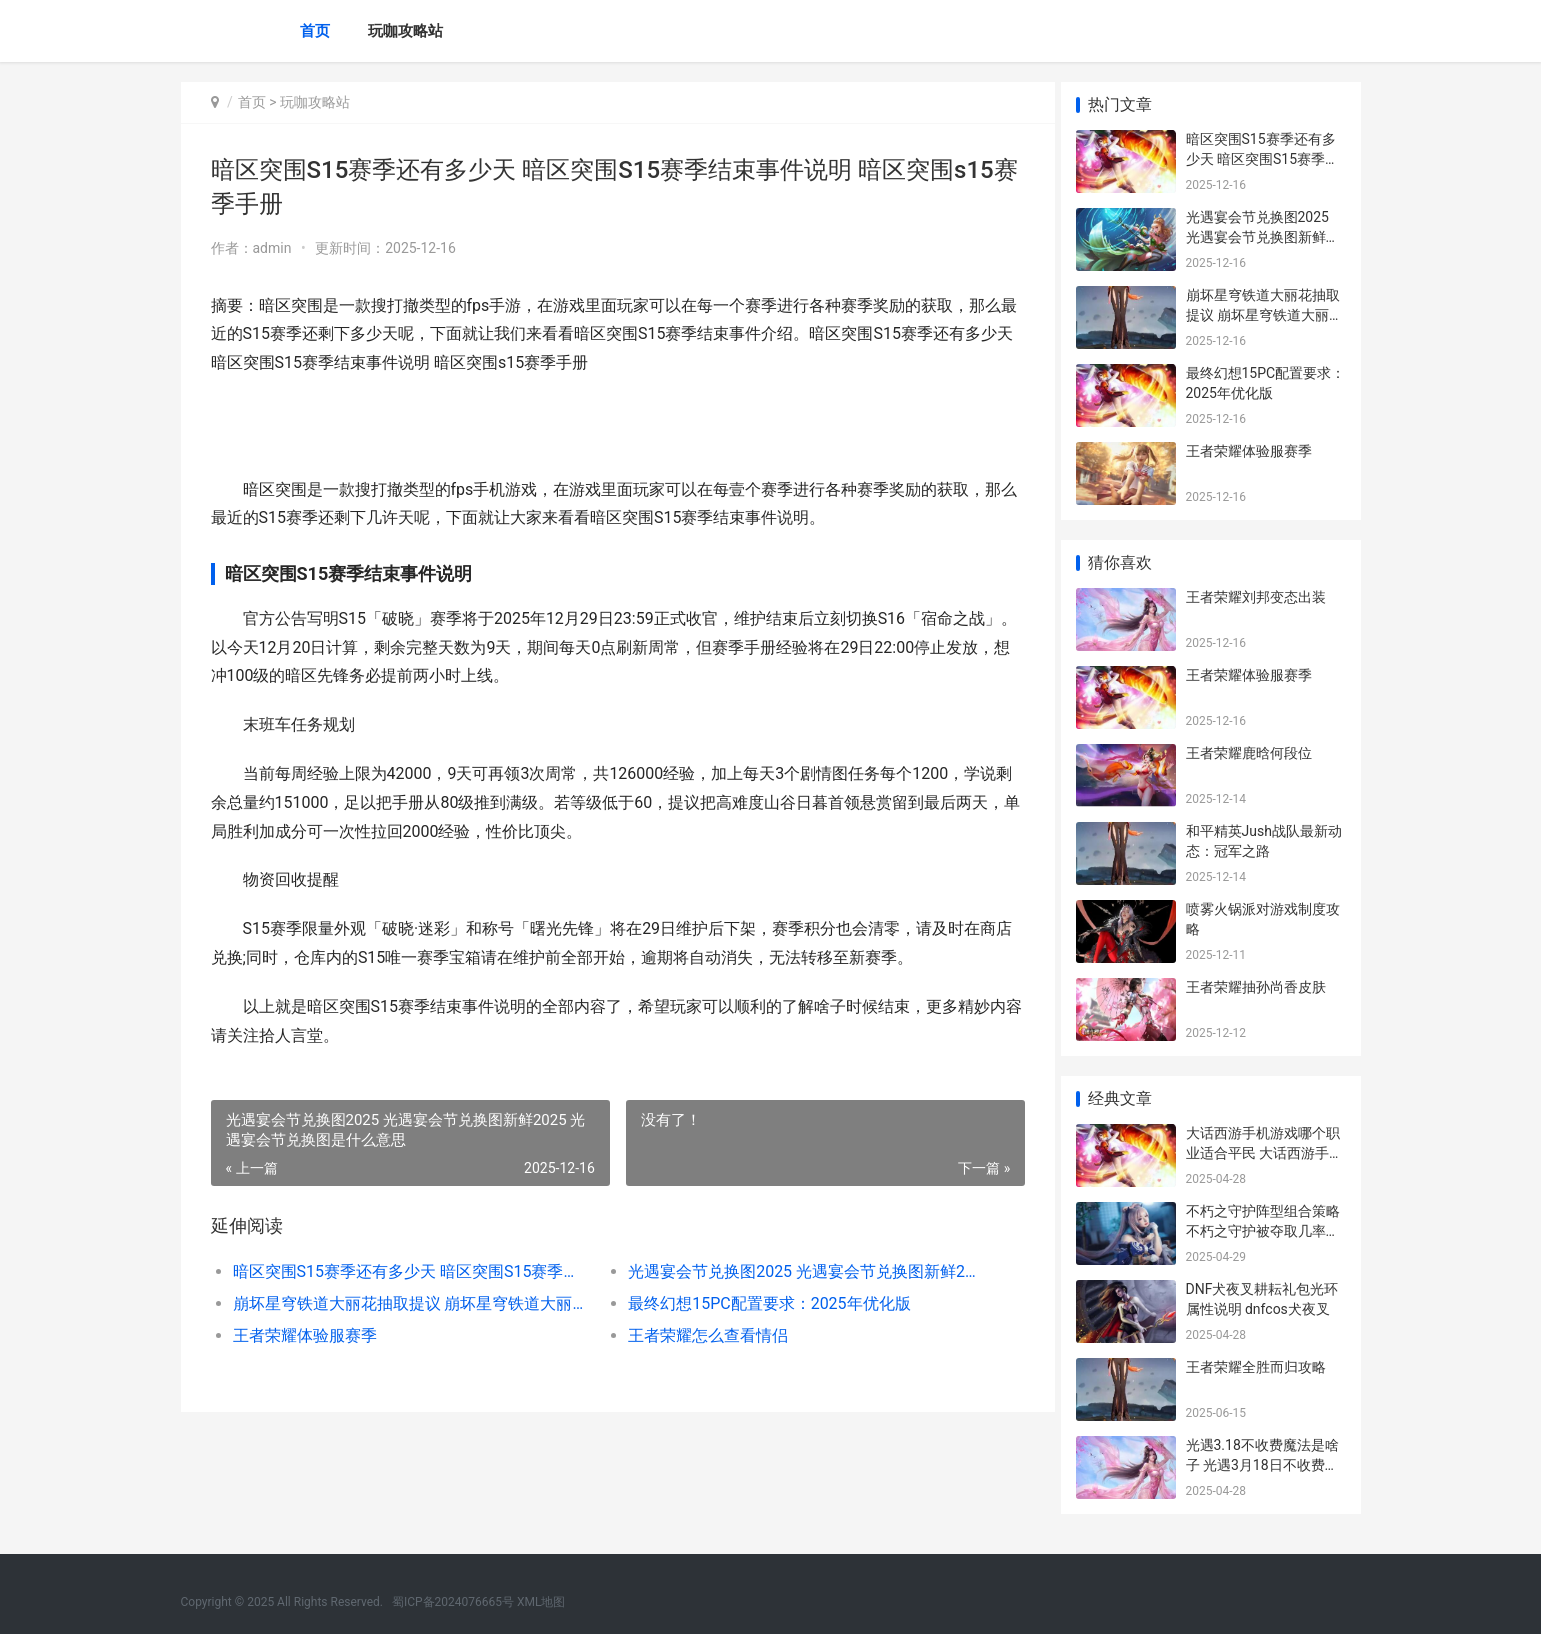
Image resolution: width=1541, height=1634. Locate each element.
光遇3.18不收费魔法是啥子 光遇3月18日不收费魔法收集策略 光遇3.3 (1262, 1464)
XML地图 (541, 1602)
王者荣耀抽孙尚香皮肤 (1256, 987)
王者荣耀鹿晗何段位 (1249, 753)
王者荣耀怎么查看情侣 (701, 1335)
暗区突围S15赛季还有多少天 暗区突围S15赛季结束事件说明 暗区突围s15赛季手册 (407, 1271)
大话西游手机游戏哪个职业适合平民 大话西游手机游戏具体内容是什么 (1264, 1152)
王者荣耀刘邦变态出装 (1256, 597)
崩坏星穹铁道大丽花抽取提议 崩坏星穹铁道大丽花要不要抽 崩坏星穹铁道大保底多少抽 (407, 1303)
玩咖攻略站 (405, 31)
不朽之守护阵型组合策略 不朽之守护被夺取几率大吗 (1263, 1230)
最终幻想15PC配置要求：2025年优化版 (762, 1303)
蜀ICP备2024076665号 (453, 1602)
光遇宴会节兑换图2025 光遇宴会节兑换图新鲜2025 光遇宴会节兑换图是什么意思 (795, 1271)
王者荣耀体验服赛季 (305, 1335)
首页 (315, 31)
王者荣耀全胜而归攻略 (1256, 1367)
